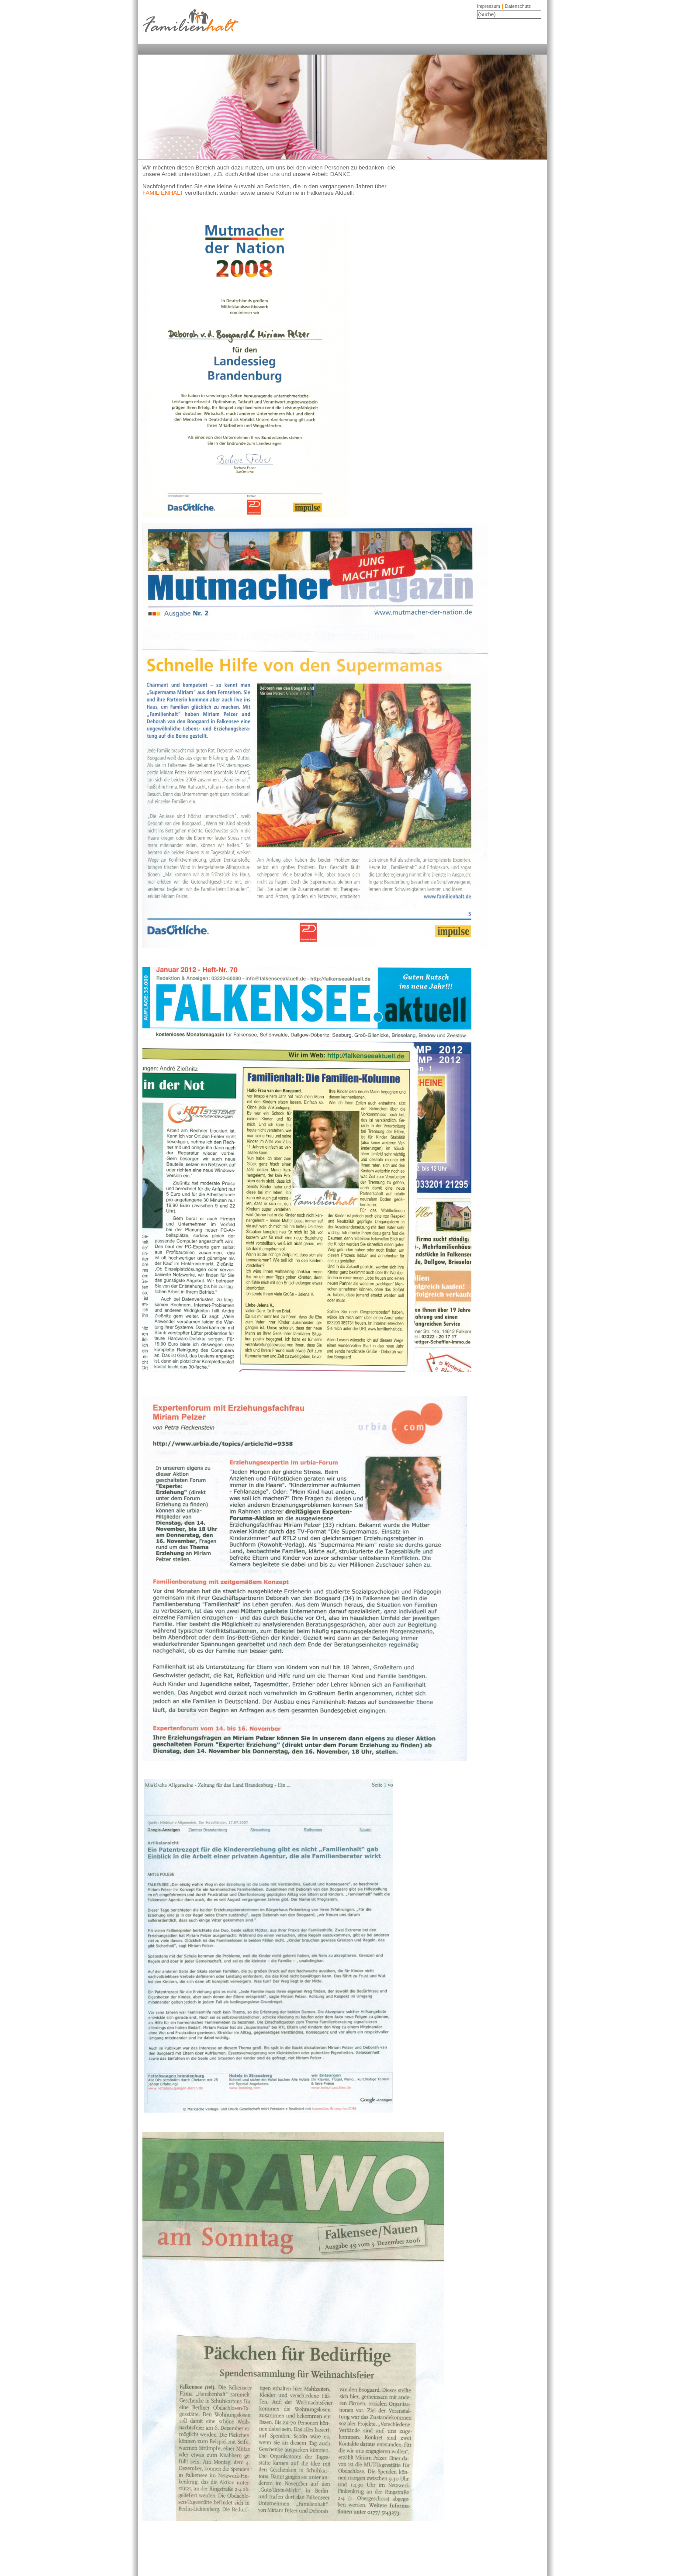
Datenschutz (518, 6)
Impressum (488, 6)
